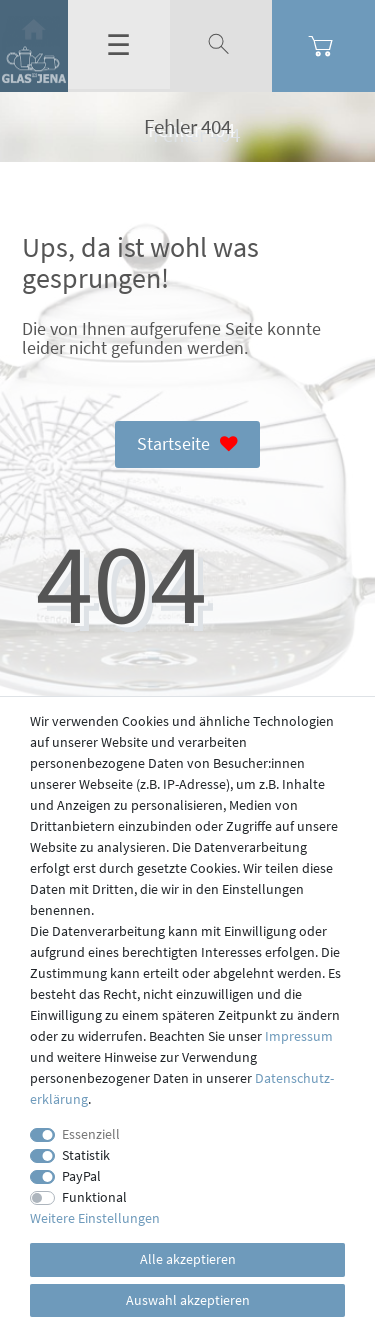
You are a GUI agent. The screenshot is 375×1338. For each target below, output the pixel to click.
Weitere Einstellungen (95, 1218)
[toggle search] (221, 45)
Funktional (94, 1197)
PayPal (81, 1176)
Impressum (299, 1036)
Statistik (86, 1155)
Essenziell (91, 1134)
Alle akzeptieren (188, 1259)
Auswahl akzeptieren (188, 1300)
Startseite (188, 444)
